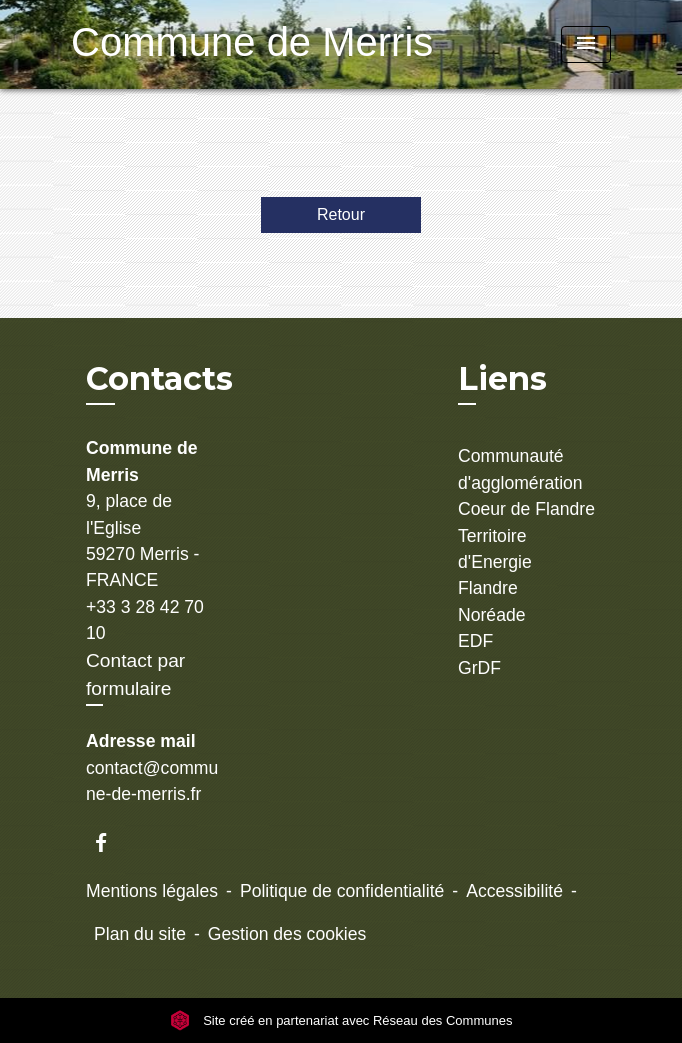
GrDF (479, 668)
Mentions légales (152, 891)
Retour (341, 214)
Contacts (159, 379)
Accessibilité (514, 891)
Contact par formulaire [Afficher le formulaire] (135, 675)
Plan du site (140, 934)
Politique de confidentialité (342, 891)
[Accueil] (196, 44)
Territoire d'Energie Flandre (495, 562)
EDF (475, 641)
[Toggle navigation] (586, 44)
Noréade (492, 615)
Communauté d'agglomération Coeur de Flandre (526, 482)
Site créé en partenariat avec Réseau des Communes (341, 1020)
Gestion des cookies (287, 934)
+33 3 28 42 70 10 (145, 620)
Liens (502, 378)
